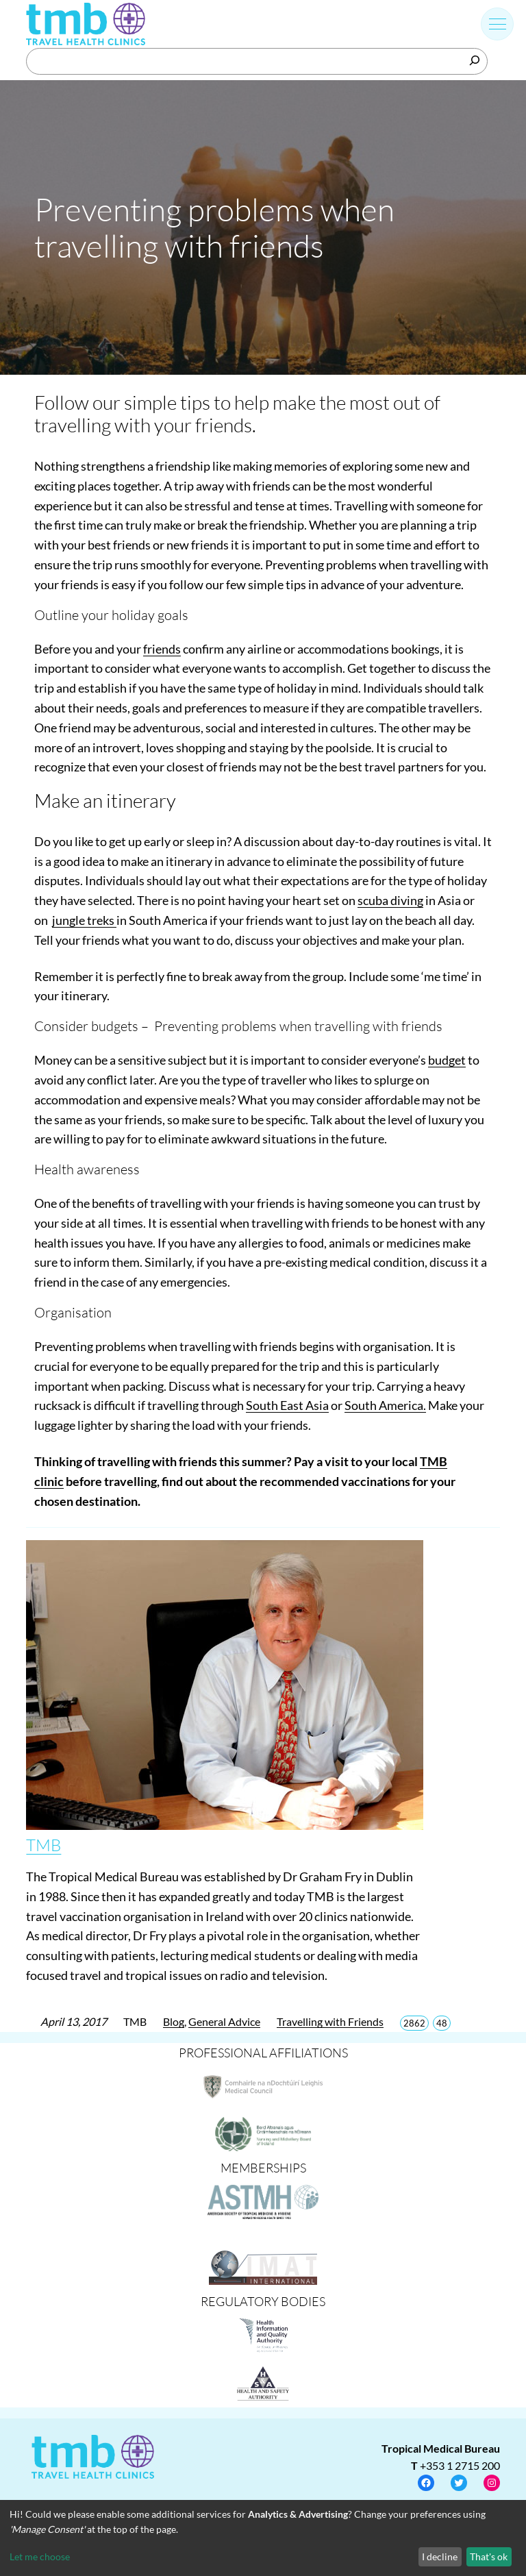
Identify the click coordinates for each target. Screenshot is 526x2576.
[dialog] (263, 2538)
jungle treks (84, 920)
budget (447, 1059)
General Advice (224, 2021)
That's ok (489, 2556)
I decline (440, 2556)
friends (162, 648)
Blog (173, 2021)
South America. (385, 1405)
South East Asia (287, 1405)
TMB (43, 1845)
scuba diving (390, 900)
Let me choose (40, 2556)
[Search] (474, 60)
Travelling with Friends (330, 2021)
